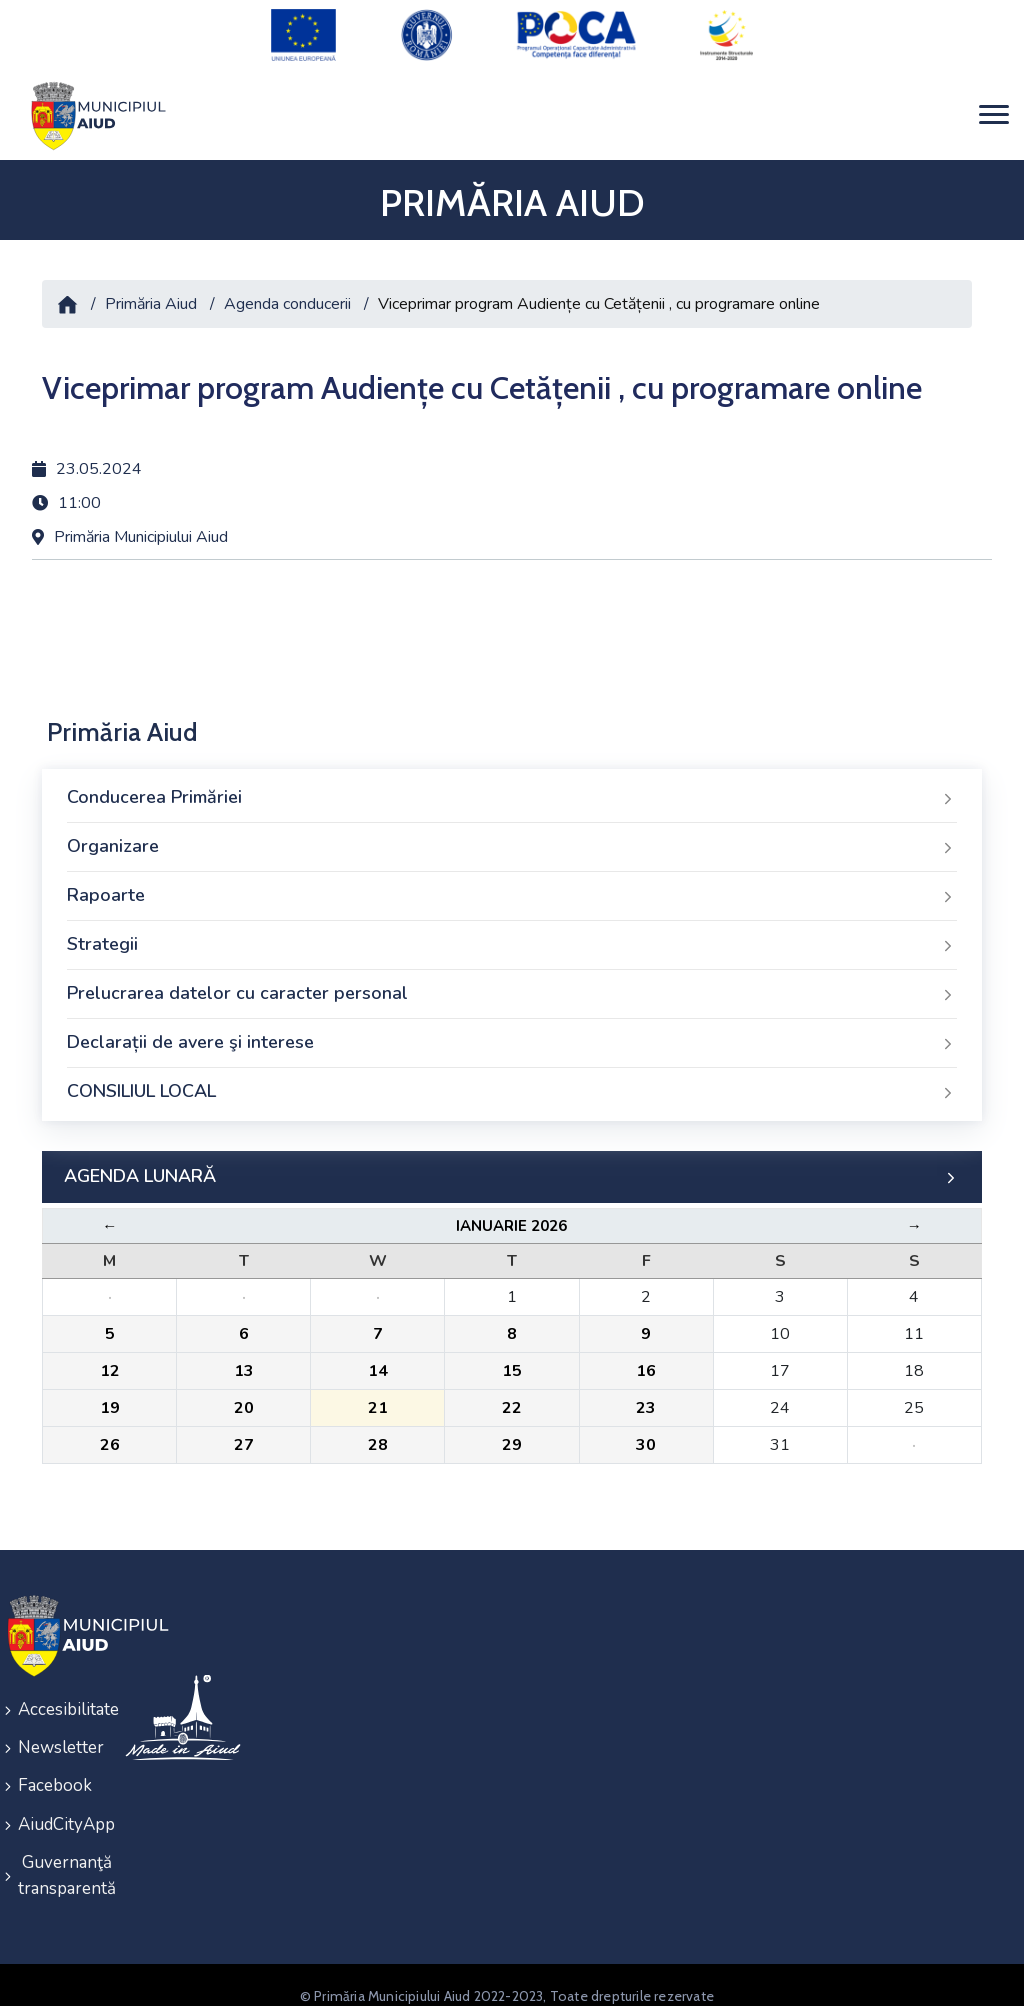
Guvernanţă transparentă (58, 1854)
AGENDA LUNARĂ (512, 1166)
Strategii (512, 934)
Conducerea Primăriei (512, 787)
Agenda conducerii (287, 292)
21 (378, 1397)
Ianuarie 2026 (511, 1215)
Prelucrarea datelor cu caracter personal (512, 983)
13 (244, 1360)
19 (110, 1397)
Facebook (55, 1769)
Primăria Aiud (151, 292)
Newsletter (58, 1733)
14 (378, 1360)
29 (512, 1434)
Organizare (512, 836)
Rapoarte (512, 885)
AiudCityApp (58, 1805)
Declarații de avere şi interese (512, 1032)
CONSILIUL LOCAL (512, 1081)
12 (110, 1360)
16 (646, 1360)
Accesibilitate (58, 1697)
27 (244, 1434)
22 (512, 1397)
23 (646, 1397)
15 (512, 1360)
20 (244, 1397)
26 (110, 1434)
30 (646, 1434)
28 (378, 1434)
